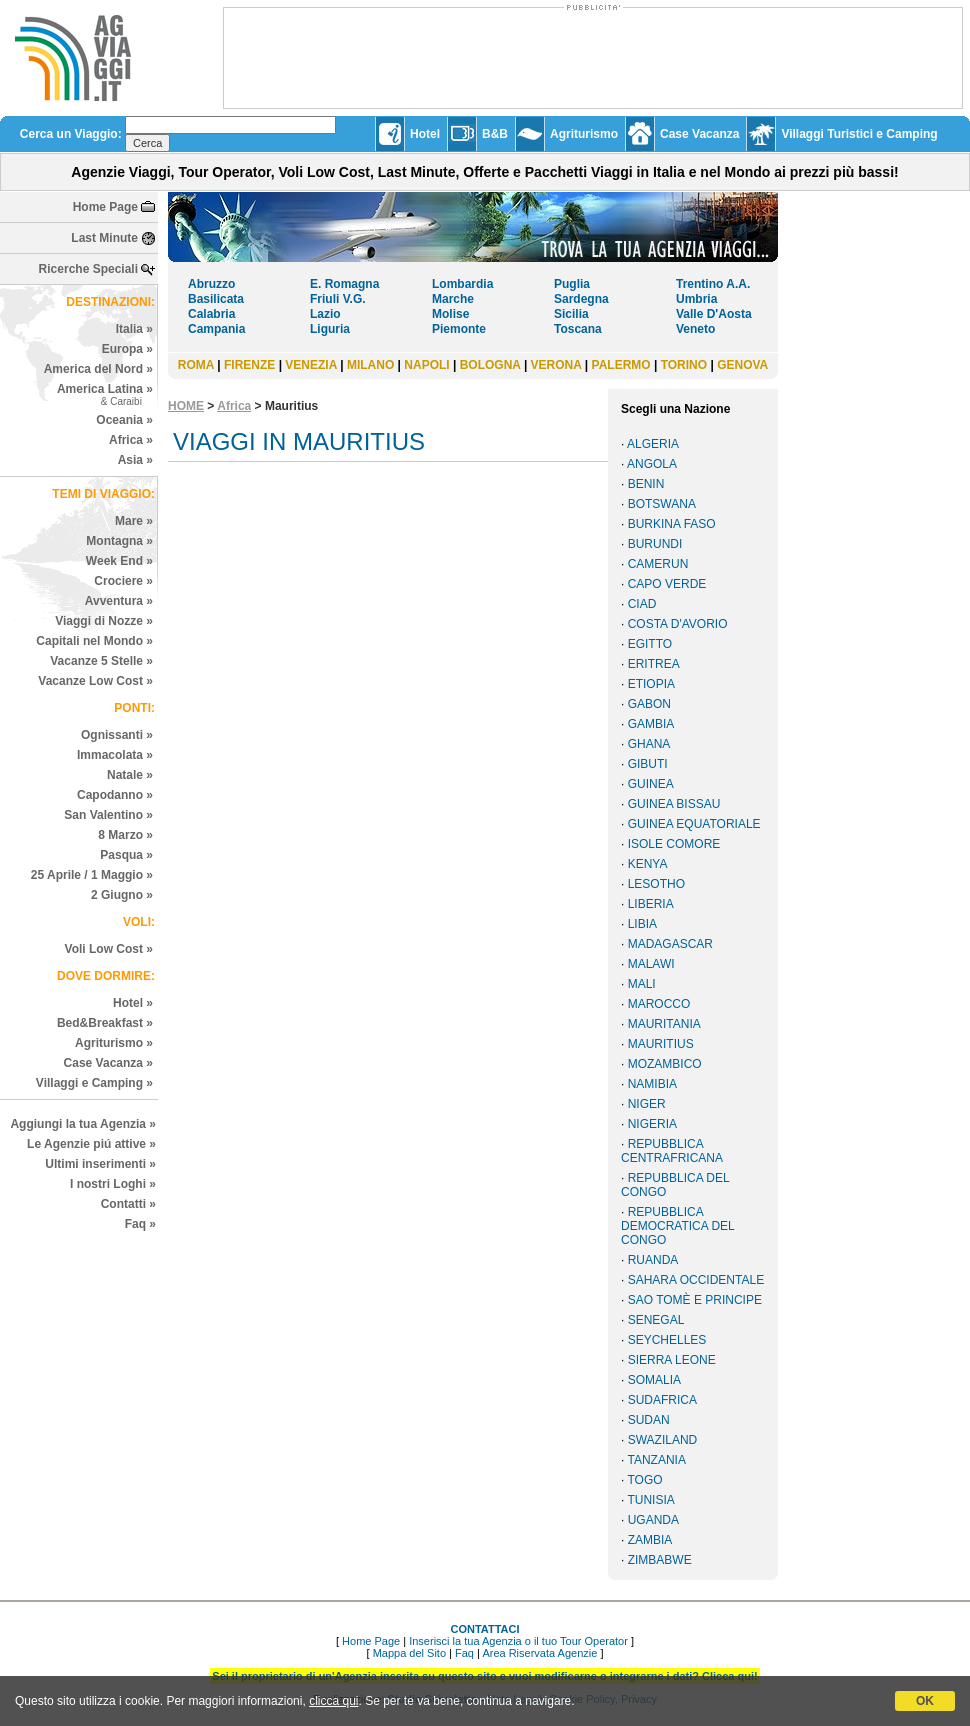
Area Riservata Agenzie (539, 1653)
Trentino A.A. (713, 284)
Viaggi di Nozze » (104, 621)
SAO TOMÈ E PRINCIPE (695, 1300)
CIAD (642, 604)
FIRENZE (249, 365)
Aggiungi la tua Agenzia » (83, 1124)
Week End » (119, 561)
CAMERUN (658, 564)
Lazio (325, 314)
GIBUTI (648, 764)
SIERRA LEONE (672, 1360)
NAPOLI (426, 365)
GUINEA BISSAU (674, 804)
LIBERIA (651, 904)
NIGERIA (652, 1124)
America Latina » (105, 394)
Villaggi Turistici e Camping (859, 134)
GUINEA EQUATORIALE (694, 824)
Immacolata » (115, 755)
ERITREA (654, 664)
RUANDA (653, 1260)
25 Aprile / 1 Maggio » (92, 875)
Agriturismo (584, 134)
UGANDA (653, 1520)
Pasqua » (126, 855)
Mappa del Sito (409, 1653)
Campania (216, 329)
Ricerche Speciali (88, 269)
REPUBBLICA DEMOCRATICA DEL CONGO (677, 1226)
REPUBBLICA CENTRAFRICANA (672, 1151)
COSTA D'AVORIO (678, 624)
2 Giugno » (122, 895)
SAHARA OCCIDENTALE (696, 1280)
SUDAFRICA (662, 1400)
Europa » (127, 349)
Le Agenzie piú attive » (91, 1144)
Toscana (578, 329)
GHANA (649, 744)
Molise (450, 314)
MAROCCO (659, 1004)
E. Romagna (344, 284)
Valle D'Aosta (714, 314)
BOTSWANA (662, 504)
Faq (464, 1653)
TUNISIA (650, 1500)
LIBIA (642, 924)
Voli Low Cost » (109, 949)
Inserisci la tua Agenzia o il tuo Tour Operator (518, 1641)
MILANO (370, 365)
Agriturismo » (114, 1043)
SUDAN (649, 1420)
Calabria (211, 314)
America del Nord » (98, 369)
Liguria (330, 329)
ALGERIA (653, 444)
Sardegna (581, 299)
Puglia (572, 284)
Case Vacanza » (108, 1063)
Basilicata (216, 299)
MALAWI (651, 964)
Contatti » (128, 1204)
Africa (234, 406)
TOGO (644, 1480)
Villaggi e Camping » (94, 1083)
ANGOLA (652, 464)
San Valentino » (108, 815)
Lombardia (462, 284)
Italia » (134, 329)
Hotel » (133, 1003)
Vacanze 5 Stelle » (101, 661)
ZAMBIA (650, 1540)
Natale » (130, 775)
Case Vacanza (699, 134)
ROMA (196, 365)
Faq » (140, 1224)
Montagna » (119, 541)
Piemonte (459, 329)
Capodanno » (115, 795)
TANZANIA (656, 1460)
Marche (453, 299)
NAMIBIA (652, 1084)
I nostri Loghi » (113, 1184)
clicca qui (333, 1701)
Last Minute (104, 238)
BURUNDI (655, 544)
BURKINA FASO (672, 524)
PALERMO (621, 365)
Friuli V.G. (338, 299)
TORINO (684, 365)
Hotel (425, 134)
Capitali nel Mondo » (94, 641)
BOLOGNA (490, 365)
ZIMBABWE (660, 1560)
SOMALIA (654, 1380)
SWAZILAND (663, 1440)
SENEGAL (656, 1320)
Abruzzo (211, 284)
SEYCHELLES (667, 1340)
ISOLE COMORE (674, 844)
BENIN (646, 484)
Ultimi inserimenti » (100, 1164)
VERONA (556, 365)
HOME (186, 406)
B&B (495, 134)
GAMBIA (651, 724)
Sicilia (571, 314)
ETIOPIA (651, 684)
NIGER (647, 1104)
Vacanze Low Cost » (95, 681)
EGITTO (650, 644)
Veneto (695, 329)
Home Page (105, 207)
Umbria (696, 299)
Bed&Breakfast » (105, 1023)
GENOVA (742, 365)
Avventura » (119, 601)
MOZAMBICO (665, 1064)
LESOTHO (656, 884)
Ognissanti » (117, 735)
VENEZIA (311, 365)
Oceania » (124, 420)
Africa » (131, 440)
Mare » (134, 521)
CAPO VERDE (667, 584)
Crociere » (123, 581)
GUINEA (651, 784)
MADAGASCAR (670, 944)
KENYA (648, 864)
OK (925, 1701)
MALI (642, 984)
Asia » (135, 460)
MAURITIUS (661, 1044)
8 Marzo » (125, 835)
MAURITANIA (664, 1024)
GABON (649, 704)
